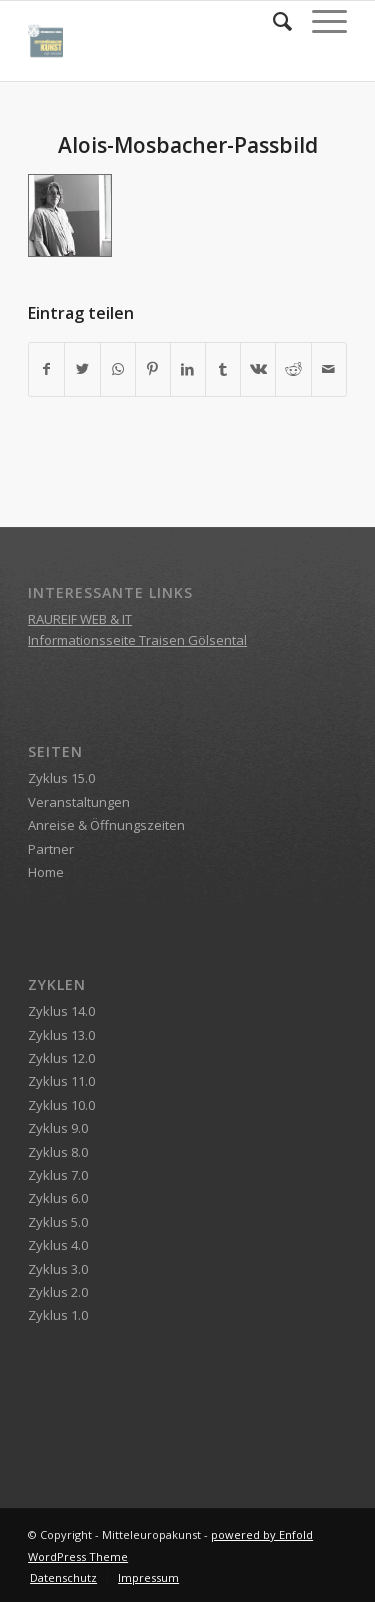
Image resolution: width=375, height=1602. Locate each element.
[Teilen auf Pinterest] (153, 369)
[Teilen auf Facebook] (46, 369)
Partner (51, 849)
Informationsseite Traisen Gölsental (137, 640)
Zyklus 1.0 (58, 1315)
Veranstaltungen (79, 802)
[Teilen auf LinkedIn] (188, 369)
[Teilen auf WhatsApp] (118, 369)
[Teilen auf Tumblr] (223, 369)
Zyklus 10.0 (61, 1105)
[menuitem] (272, 21)
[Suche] (272, 21)
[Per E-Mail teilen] (329, 369)
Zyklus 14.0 (61, 1011)
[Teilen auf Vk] (258, 369)
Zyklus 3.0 (58, 1269)
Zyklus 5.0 (58, 1222)
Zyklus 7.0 (58, 1175)
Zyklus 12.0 (61, 1058)
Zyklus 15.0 (61, 778)
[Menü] (319, 21)
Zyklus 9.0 (58, 1128)
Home (46, 872)
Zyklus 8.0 (58, 1152)
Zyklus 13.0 (61, 1035)
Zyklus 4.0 (58, 1245)
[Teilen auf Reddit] (293, 369)
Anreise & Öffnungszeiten (106, 825)
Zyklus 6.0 (58, 1198)
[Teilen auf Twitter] (82, 369)
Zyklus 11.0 (61, 1081)
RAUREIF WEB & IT (80, 619)
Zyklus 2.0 (58, 1292)
